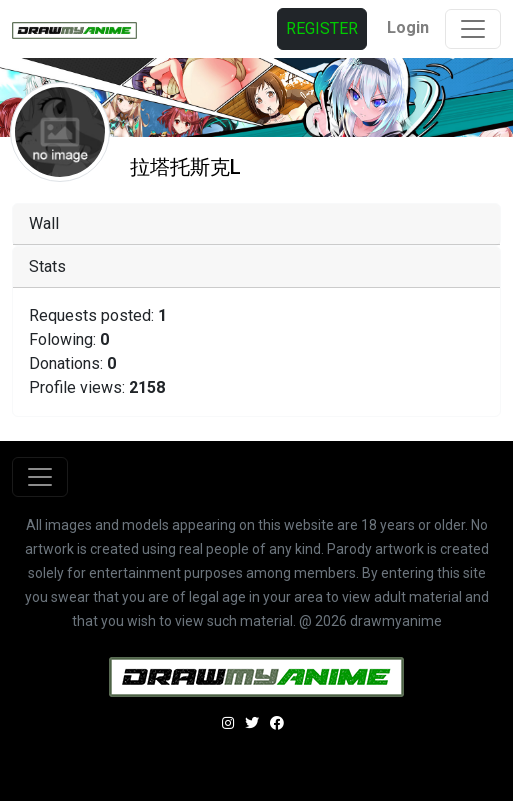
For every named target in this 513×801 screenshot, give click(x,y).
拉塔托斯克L (185, 167)
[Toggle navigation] (473, 29)
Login (408, 27)
